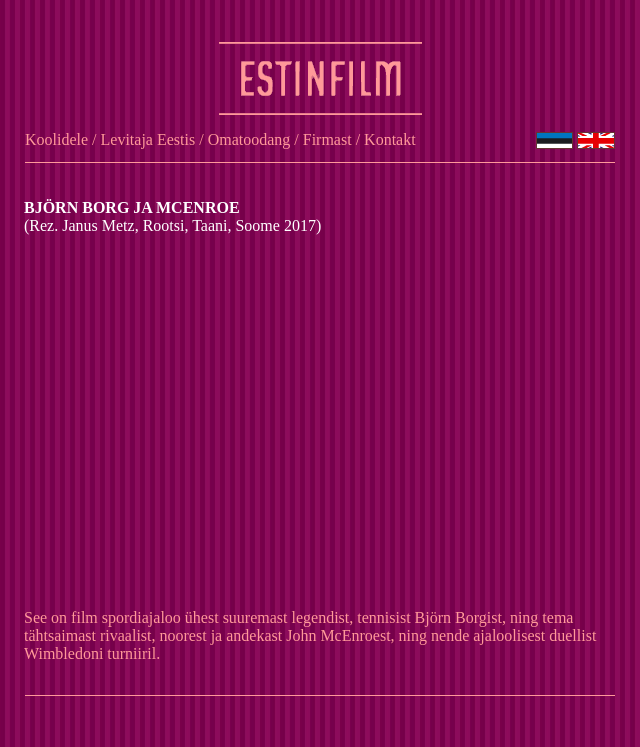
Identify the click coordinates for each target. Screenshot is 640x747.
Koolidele (56, 139)
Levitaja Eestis (148, 139)
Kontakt (390, 139)
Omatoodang (249, 139)
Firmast (327, 139)
